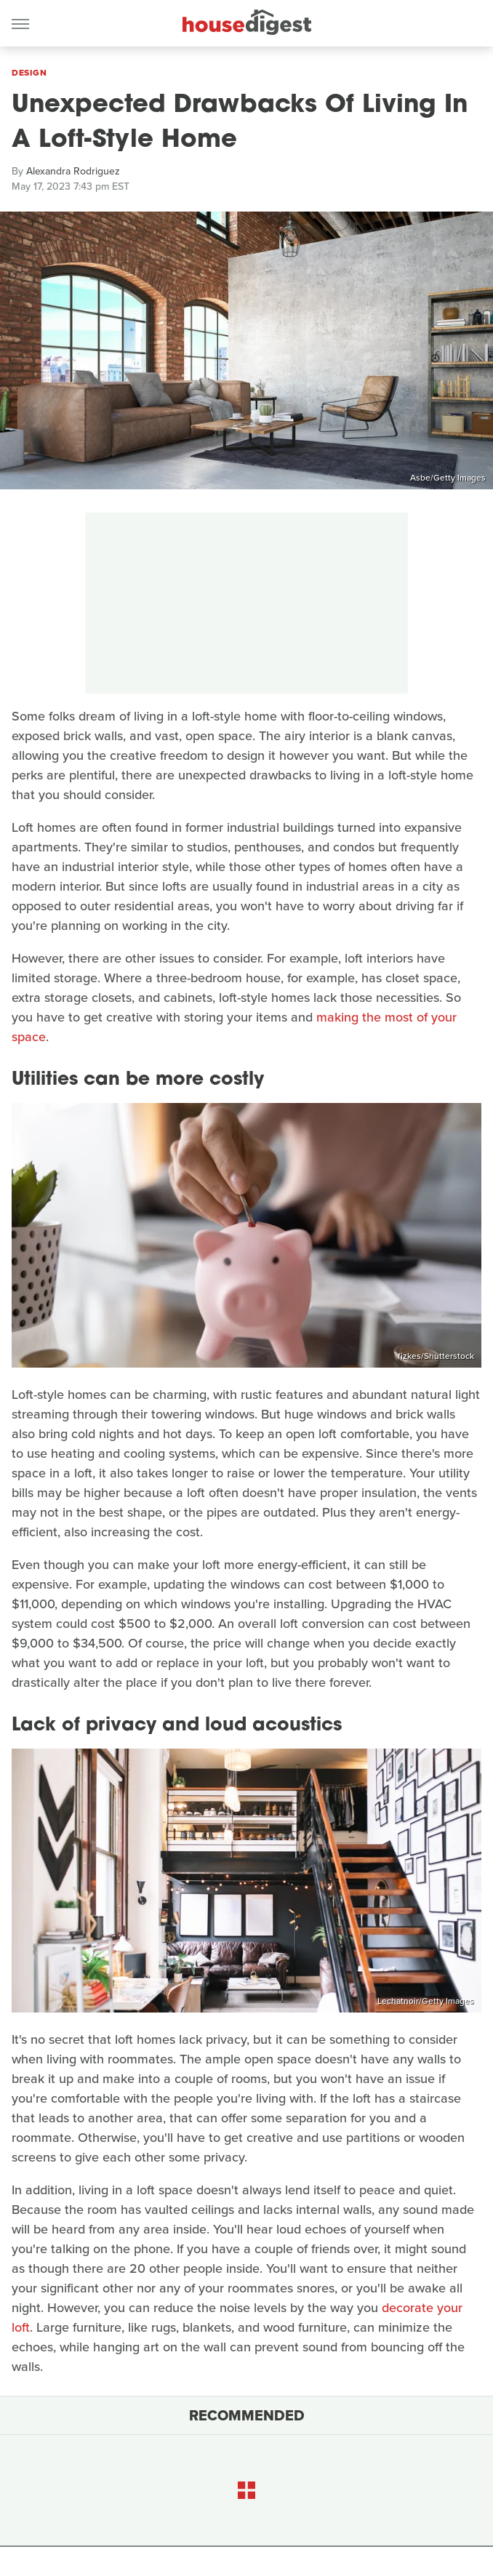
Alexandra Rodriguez (73, 171)
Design (29, 72)
